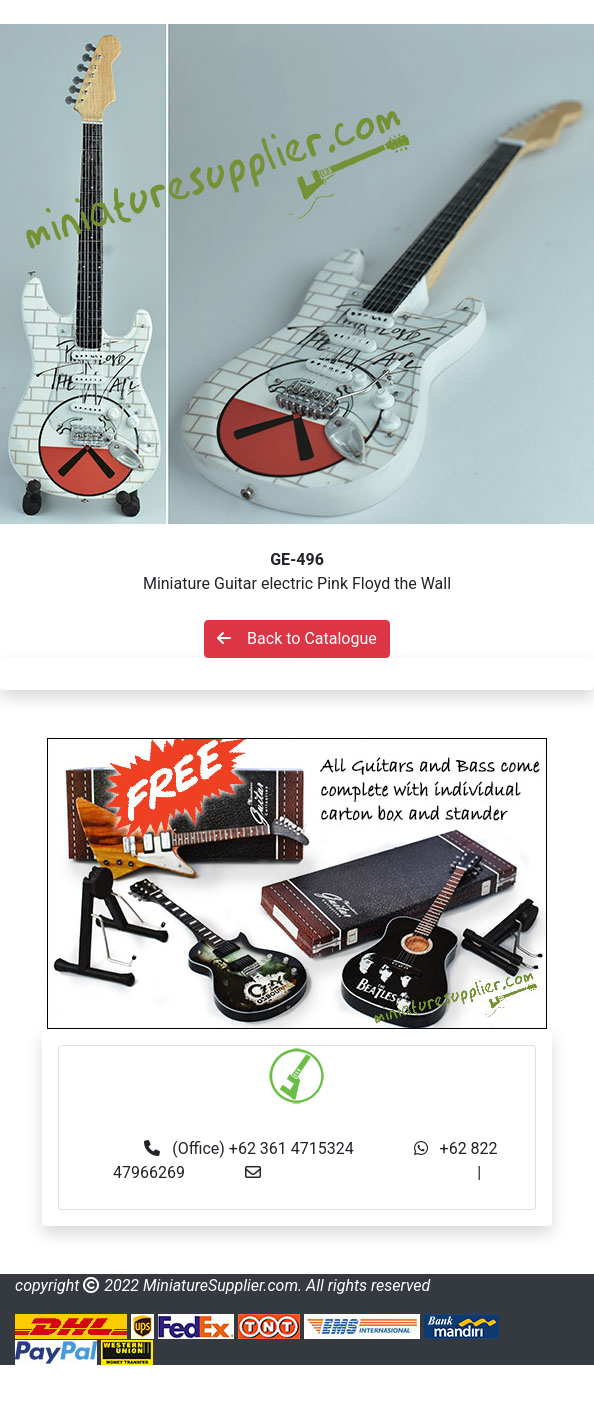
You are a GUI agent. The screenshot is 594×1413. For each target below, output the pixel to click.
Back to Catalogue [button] (297, 638)
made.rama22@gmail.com (297, 1196)
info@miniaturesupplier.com (375, 1172)
